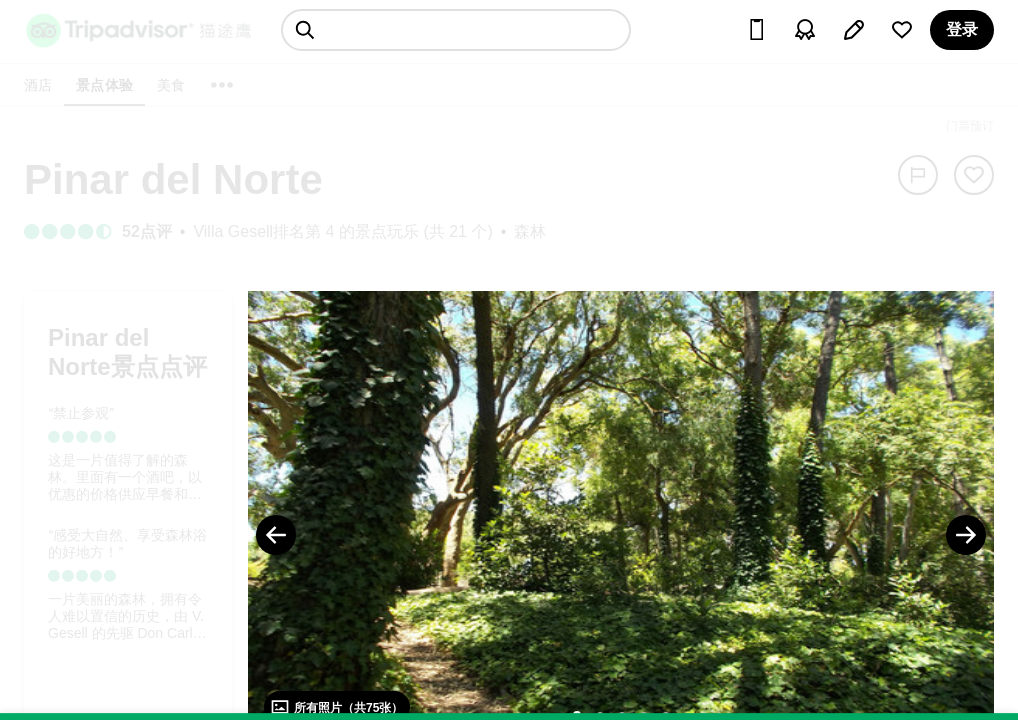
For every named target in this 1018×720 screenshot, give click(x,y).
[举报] (918, 175)
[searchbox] (456, 30)
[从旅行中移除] (974, 175)
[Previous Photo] (276, 535)
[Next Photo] (966, 535)
